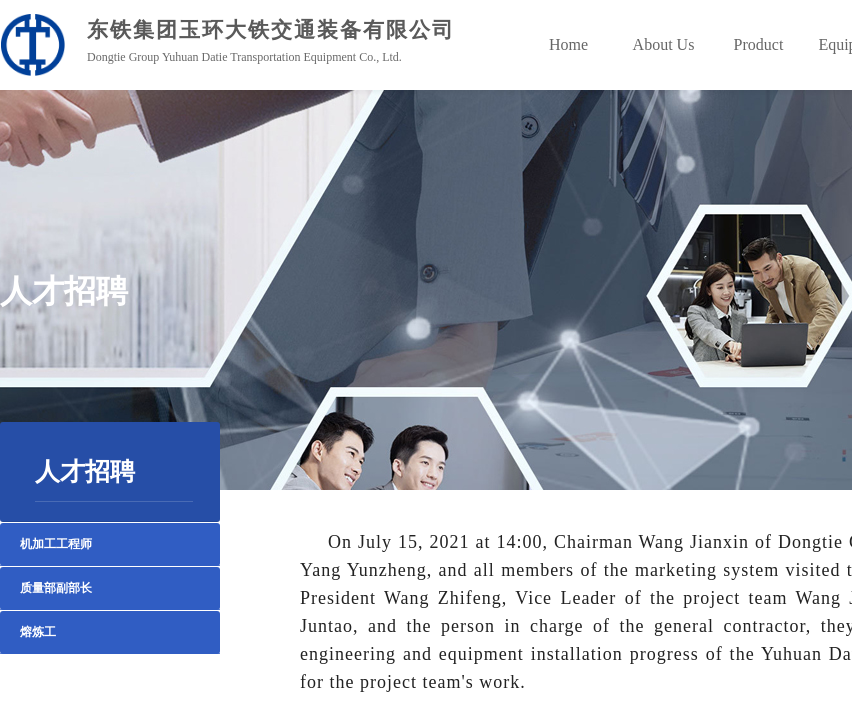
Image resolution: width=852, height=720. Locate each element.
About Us (664, 44)
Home (568, 44)
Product (759, 44)
